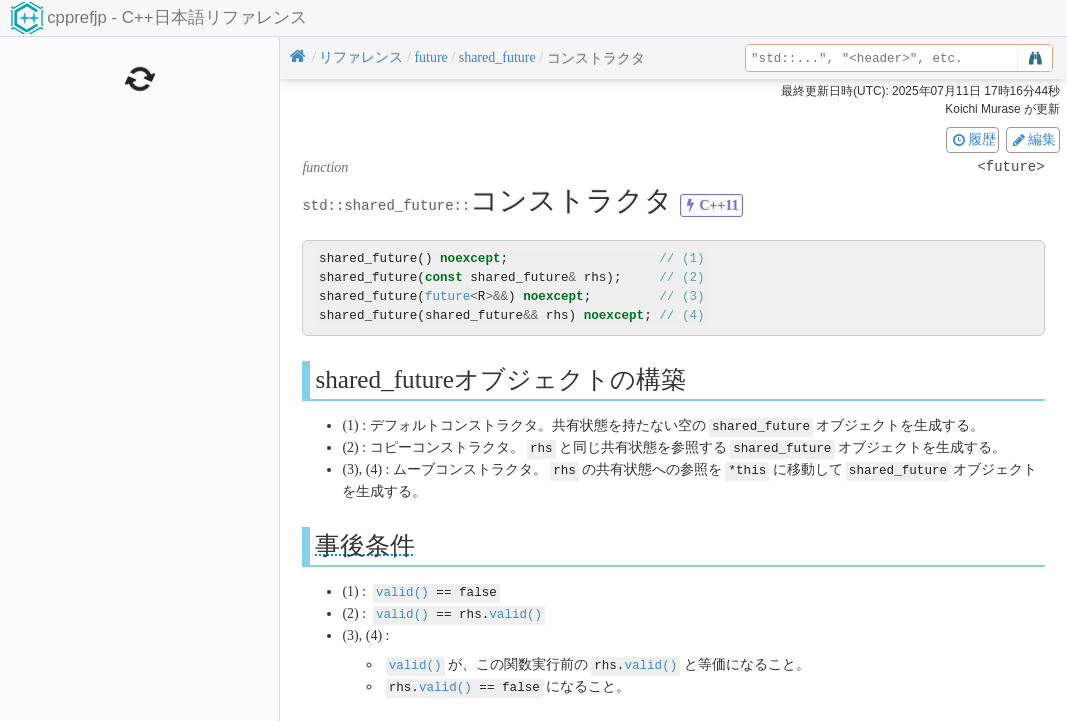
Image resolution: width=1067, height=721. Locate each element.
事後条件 (365, 542)
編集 (1033, 139)
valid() (402, 588)
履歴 (973, 139)
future (447, 296)
